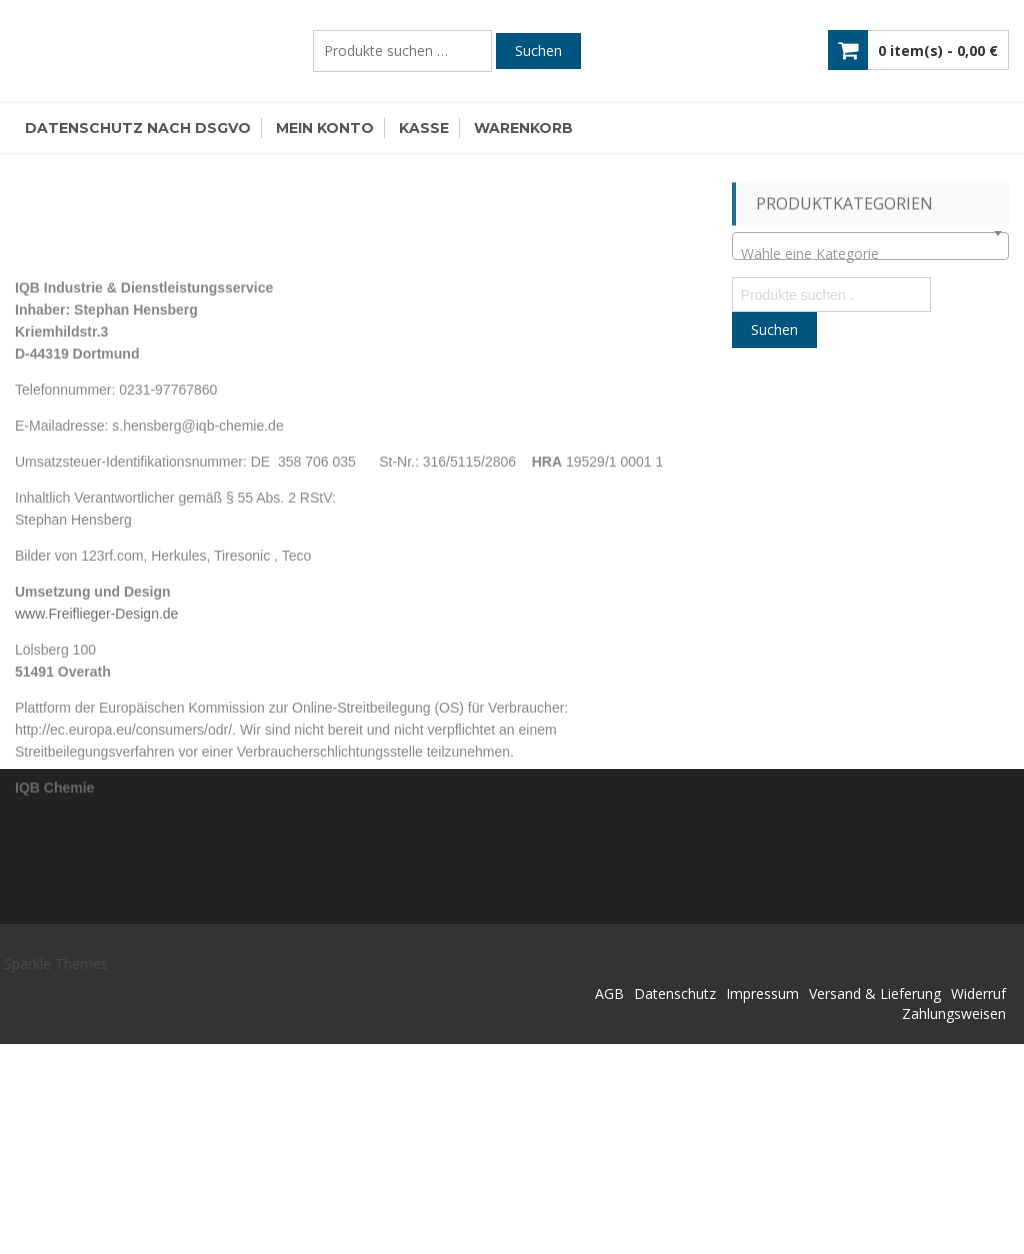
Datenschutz (675, 993)
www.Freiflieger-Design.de (96, 694)
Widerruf (978, 993)
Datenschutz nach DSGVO (138, 128)
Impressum (762, 993)
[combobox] (870, 246)
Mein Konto (325, 128)
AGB (609, 993)
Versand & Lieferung (875, 993)
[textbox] (870, 254)
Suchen (538, 50)
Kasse (424, 128)
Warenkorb (523, 128)
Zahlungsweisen (954, 1013)
